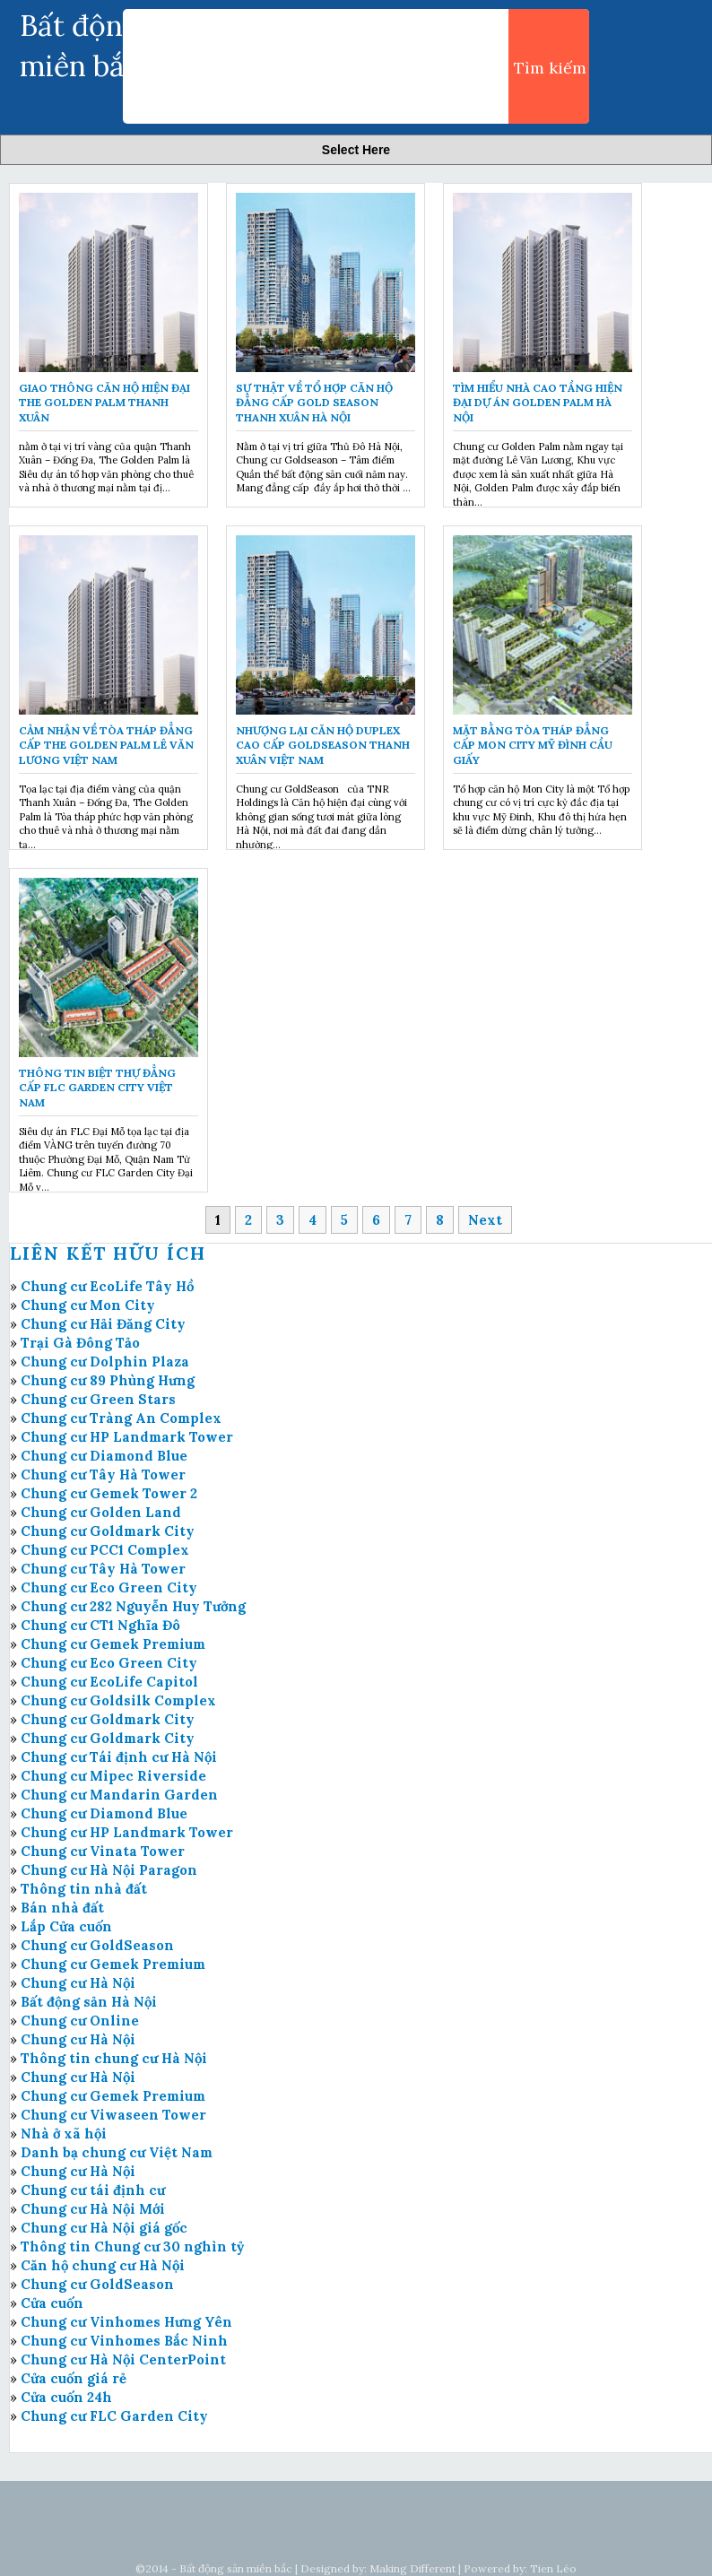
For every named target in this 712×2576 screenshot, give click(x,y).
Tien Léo (553, 2568)
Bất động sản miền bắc (235, 2568)
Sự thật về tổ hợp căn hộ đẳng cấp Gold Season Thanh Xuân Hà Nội (314, 403)
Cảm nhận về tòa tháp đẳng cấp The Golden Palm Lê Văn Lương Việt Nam (106, 746)
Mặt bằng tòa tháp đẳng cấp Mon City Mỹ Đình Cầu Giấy (532, 746)
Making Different (412, 2568)
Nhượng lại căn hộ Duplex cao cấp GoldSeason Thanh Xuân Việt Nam (323, 746)
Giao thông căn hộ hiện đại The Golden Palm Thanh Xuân (104, 403)
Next (485, 1219)
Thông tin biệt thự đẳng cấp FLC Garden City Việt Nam (97, 1088)
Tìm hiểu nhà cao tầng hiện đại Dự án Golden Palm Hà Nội (537, 403)
